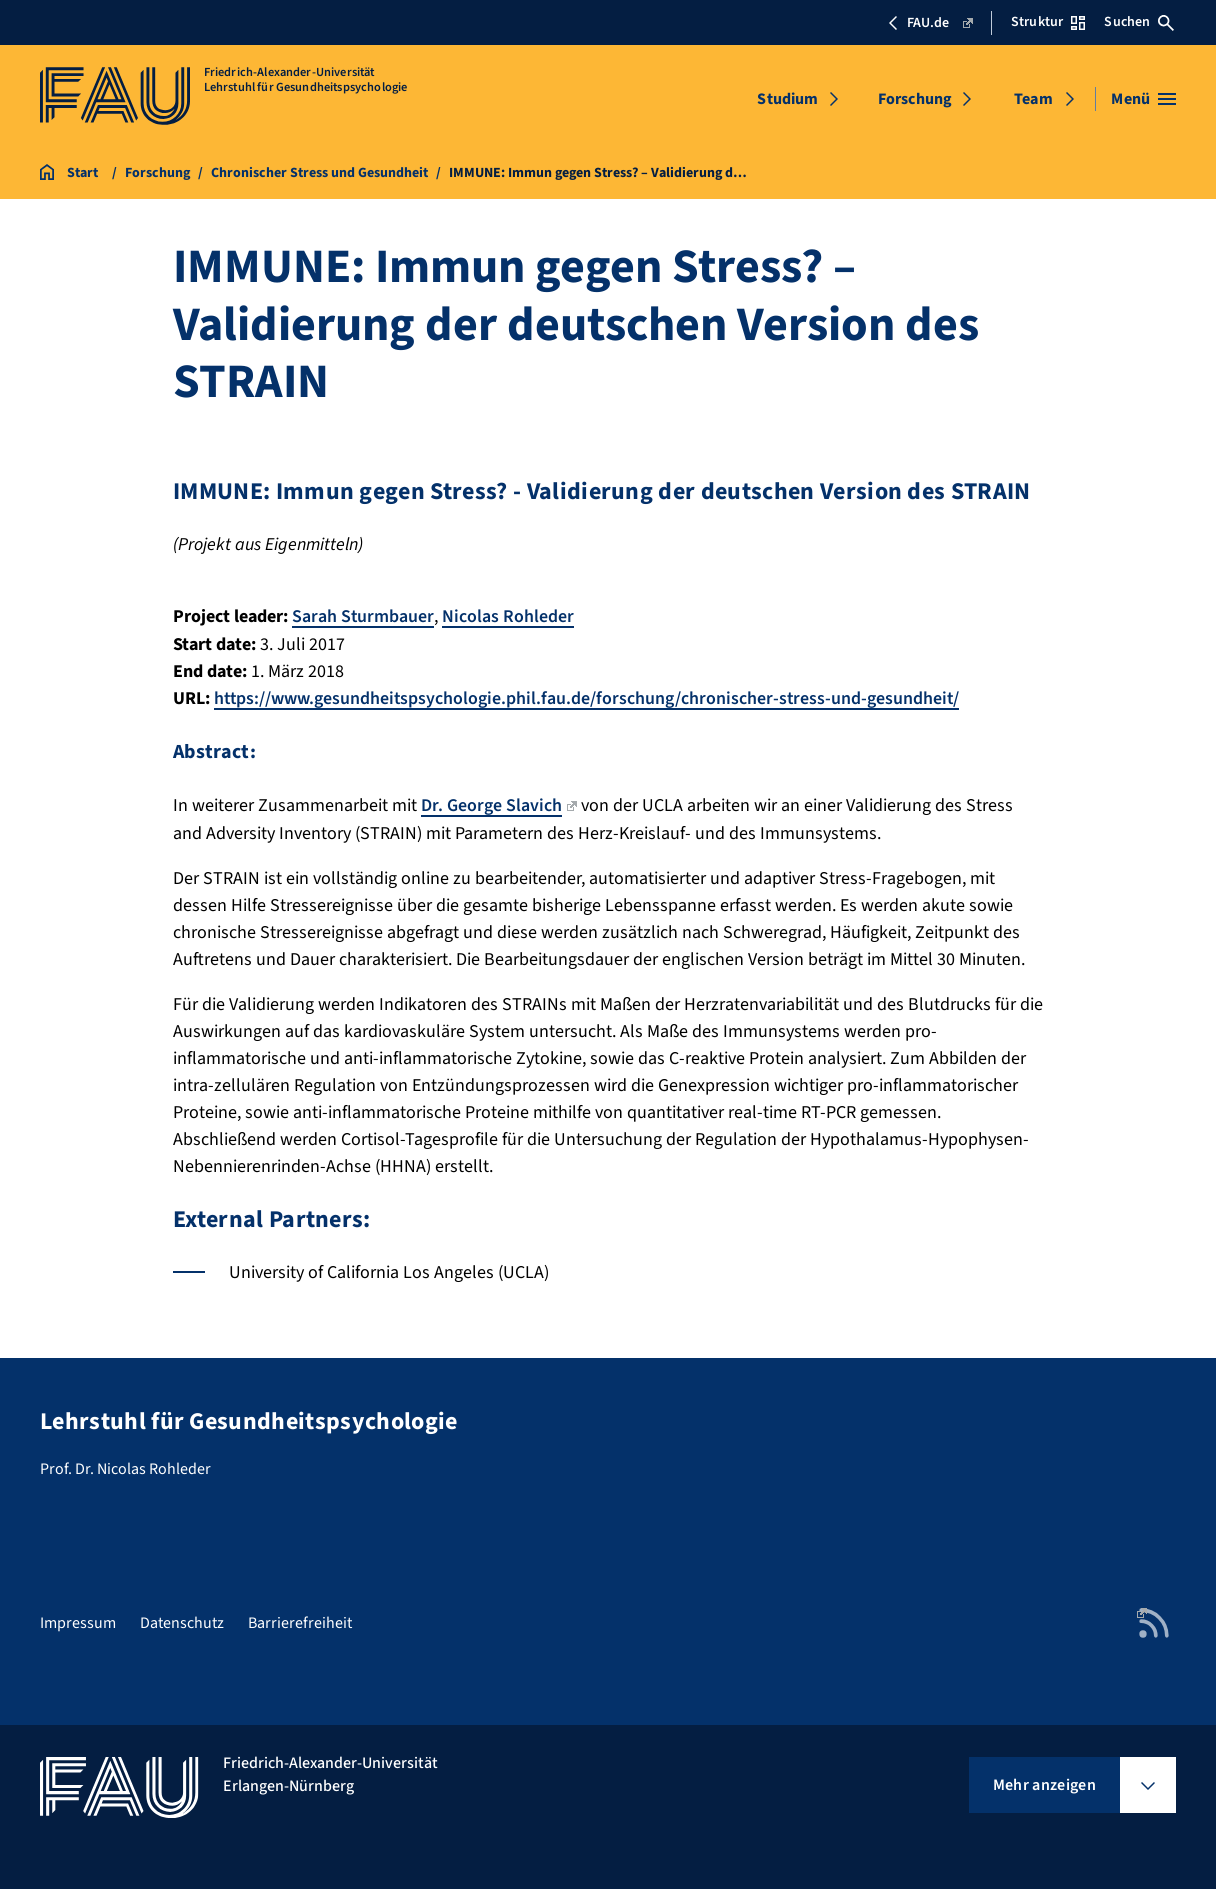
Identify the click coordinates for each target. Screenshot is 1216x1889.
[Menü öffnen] (1143, 99)
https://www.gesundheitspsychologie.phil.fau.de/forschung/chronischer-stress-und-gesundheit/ (589, 697)
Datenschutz (182, 1621)
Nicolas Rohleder (509, 616)
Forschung (915, 99)
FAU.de (929, 23)
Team (1033, 99)
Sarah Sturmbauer (363, 616)
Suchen (1139, 22)
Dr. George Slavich (499, 803)
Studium (787, 99)
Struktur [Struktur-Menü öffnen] (1048, 22)
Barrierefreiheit (300, 1621)
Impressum (78, 1621)
